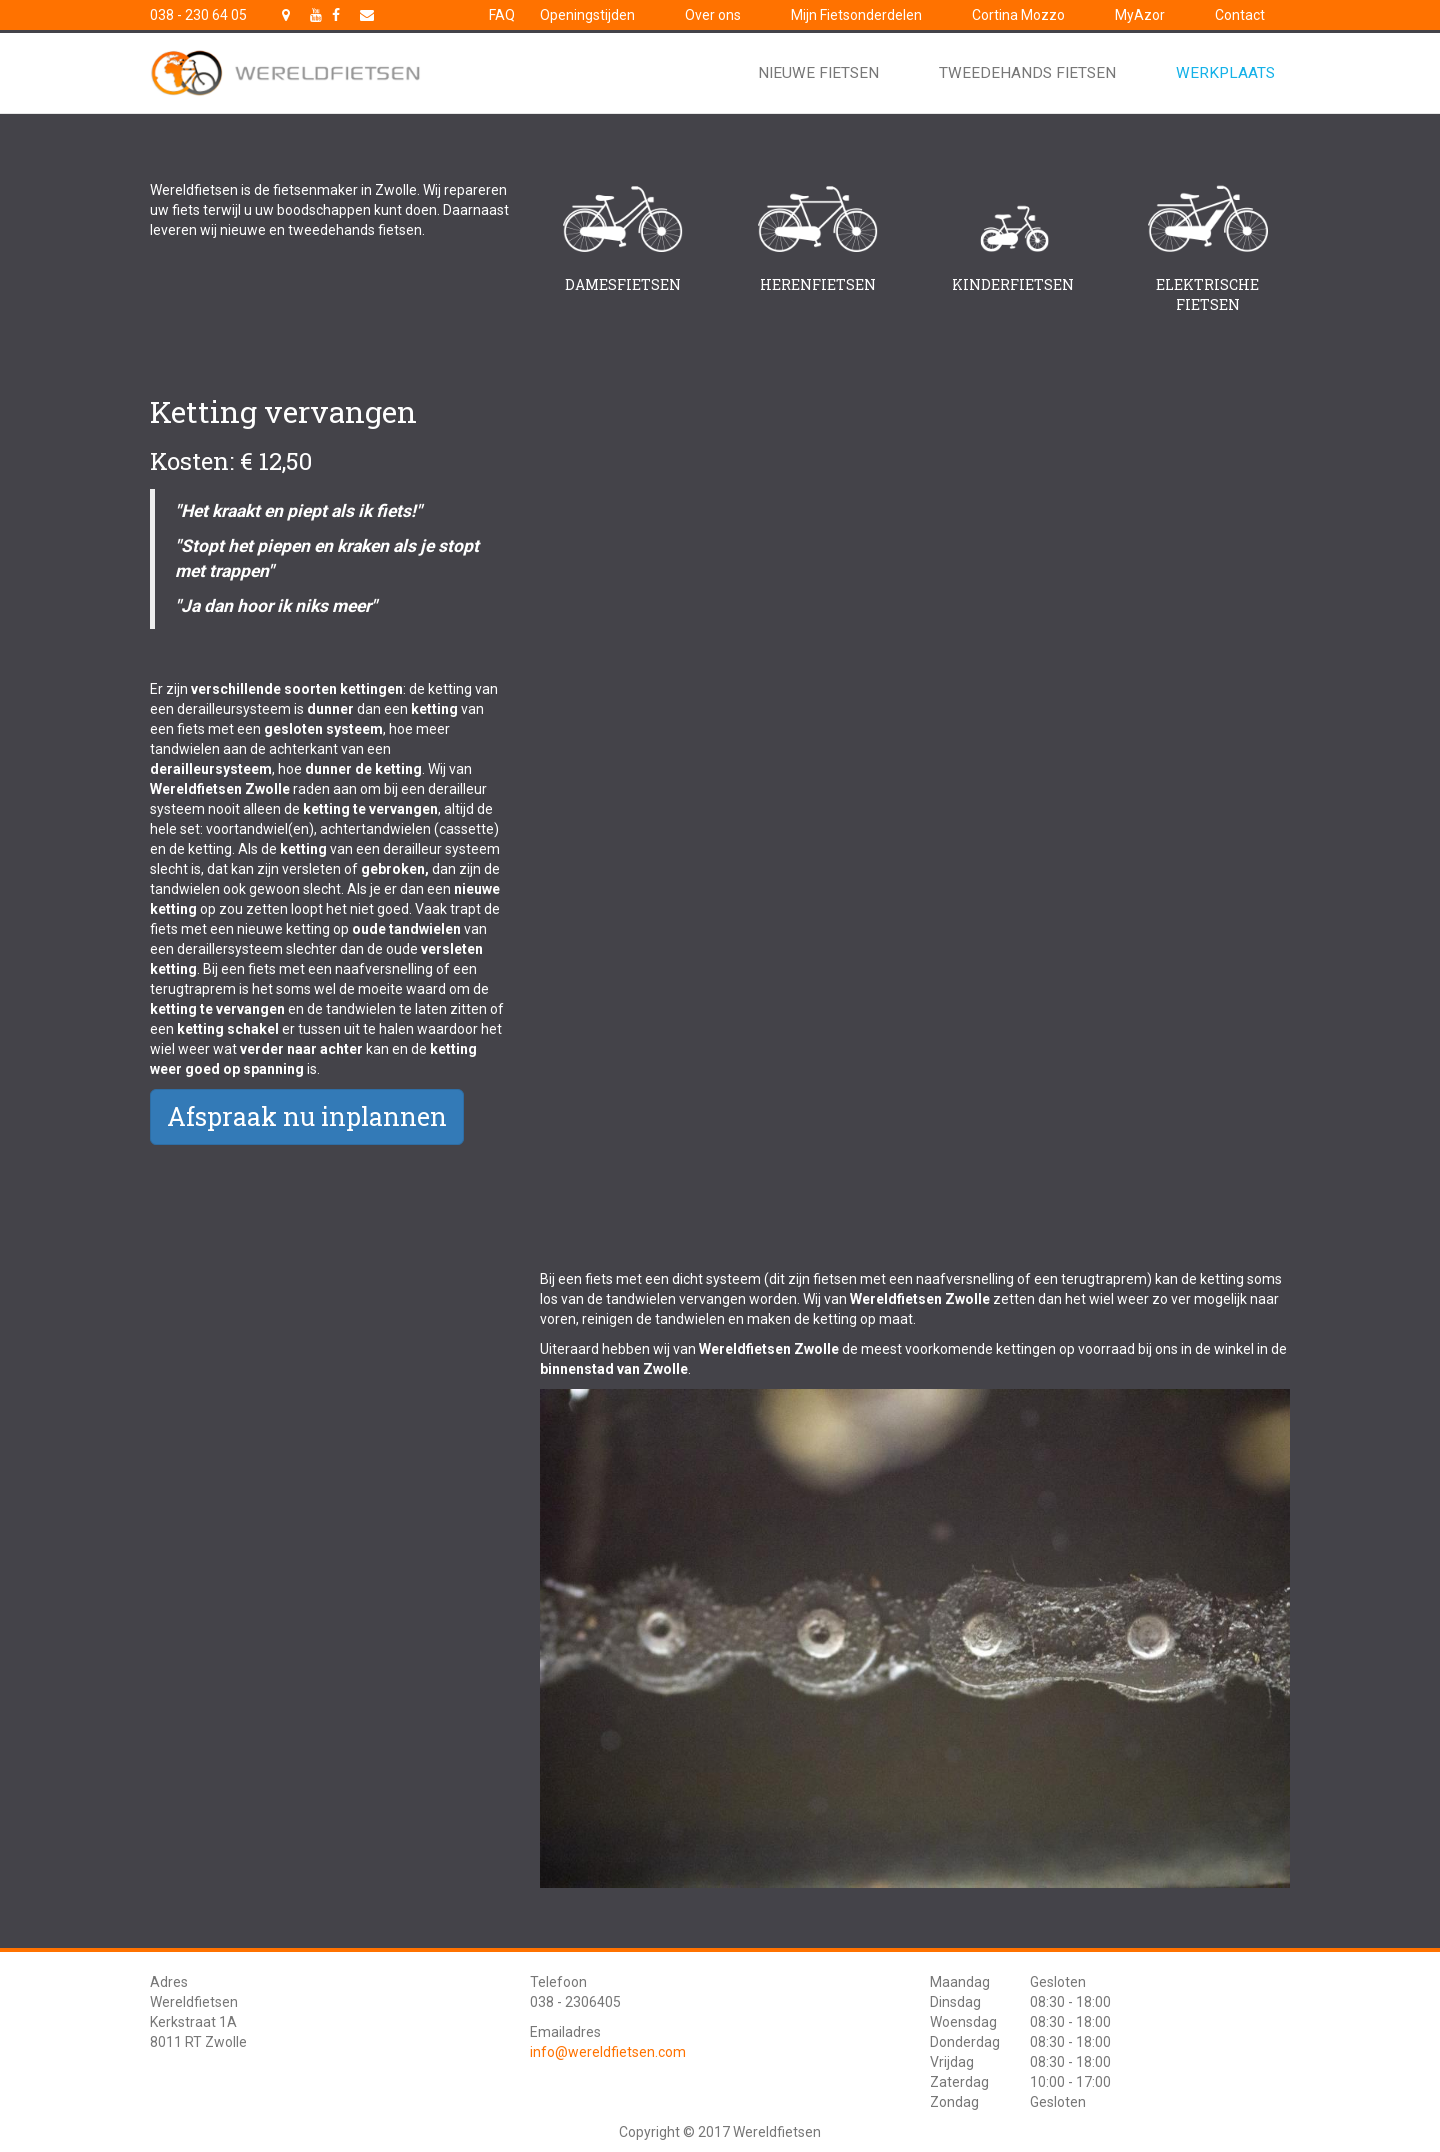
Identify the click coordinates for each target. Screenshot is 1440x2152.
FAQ (502, 15)
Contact (1240, 15)
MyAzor (1140, 15)
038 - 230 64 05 (198, 15)
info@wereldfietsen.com (608, 2052)
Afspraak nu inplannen (307, 1116)
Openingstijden (587, 15)
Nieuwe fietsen (818, 73)
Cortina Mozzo (1018, 15)
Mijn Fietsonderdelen (856, 15)
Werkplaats (1225, 73)
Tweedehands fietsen (1027, 73)
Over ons (713, 15)
